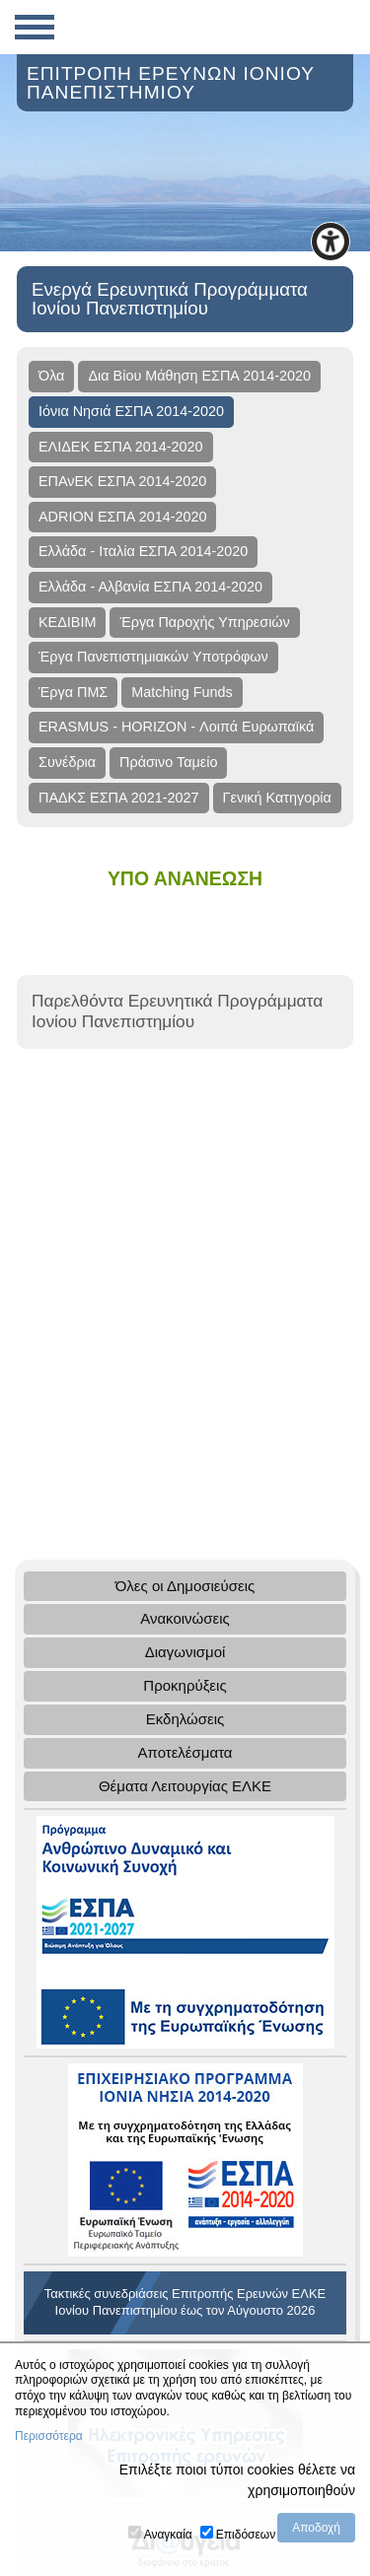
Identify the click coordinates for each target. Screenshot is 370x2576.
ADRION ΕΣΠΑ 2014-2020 (122, 516)
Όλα (51, 375)
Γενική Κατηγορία (277, 797)
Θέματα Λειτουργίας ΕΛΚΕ (185, 1785)
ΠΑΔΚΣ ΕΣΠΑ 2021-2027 (118, 797)
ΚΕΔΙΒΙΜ (67, 622)
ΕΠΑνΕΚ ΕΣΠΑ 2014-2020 (122, 481)
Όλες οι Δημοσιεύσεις (185, 1585)
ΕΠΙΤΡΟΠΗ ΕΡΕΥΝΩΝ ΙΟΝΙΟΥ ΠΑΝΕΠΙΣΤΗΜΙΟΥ (171, 83)
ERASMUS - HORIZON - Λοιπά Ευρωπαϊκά (176, 726)
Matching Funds (181, 692)
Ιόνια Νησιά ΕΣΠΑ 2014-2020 (131, 411)
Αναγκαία (168, 2534)
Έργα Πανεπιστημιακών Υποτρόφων (153, 656)
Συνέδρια (67, 762)
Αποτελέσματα (184, 1752)
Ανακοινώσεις (185, 1618)
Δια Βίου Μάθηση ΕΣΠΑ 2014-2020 (199, 375)
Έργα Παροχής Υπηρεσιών (204, 622)
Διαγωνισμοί (185, 1651)
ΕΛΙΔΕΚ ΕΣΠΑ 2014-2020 (120, 446)
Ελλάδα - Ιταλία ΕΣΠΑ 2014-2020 (143, 551)
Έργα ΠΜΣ (73, 692)
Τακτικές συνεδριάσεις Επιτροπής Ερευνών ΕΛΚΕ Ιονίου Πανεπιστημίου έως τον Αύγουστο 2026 (185, 2302)
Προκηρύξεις (184, 1685)
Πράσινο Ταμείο (168, 762)
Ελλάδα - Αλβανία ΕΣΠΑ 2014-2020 (150, 586)
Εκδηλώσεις (185, 1718)
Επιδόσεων (245, 2534)
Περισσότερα (49, 2436)
